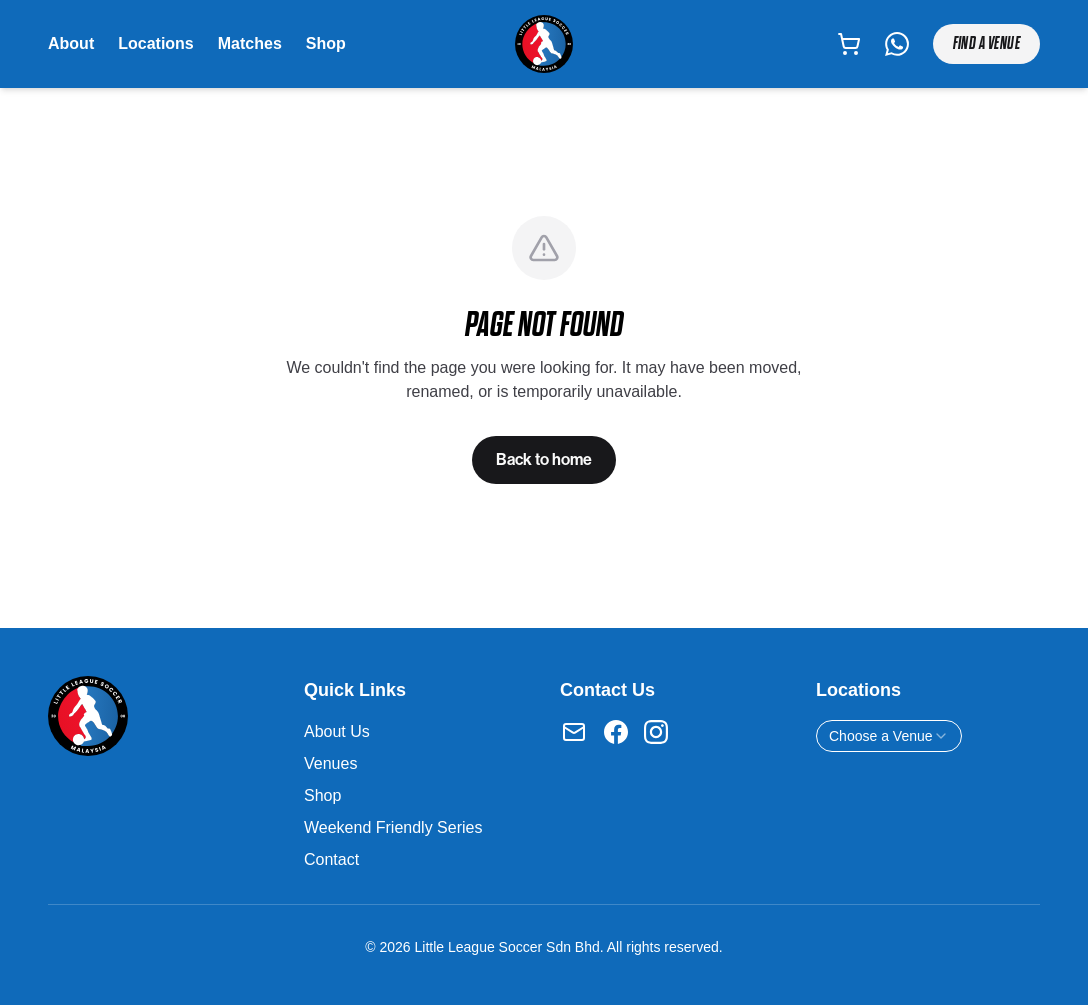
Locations (156, 43)
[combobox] (889, 736)
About (71, 43)
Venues (330, 763)
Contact (331, 859)
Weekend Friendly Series (393, 827)
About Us (337, 731)
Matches (250, 43)
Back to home (544, 459)
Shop (326, 43)
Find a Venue (986, 43)
